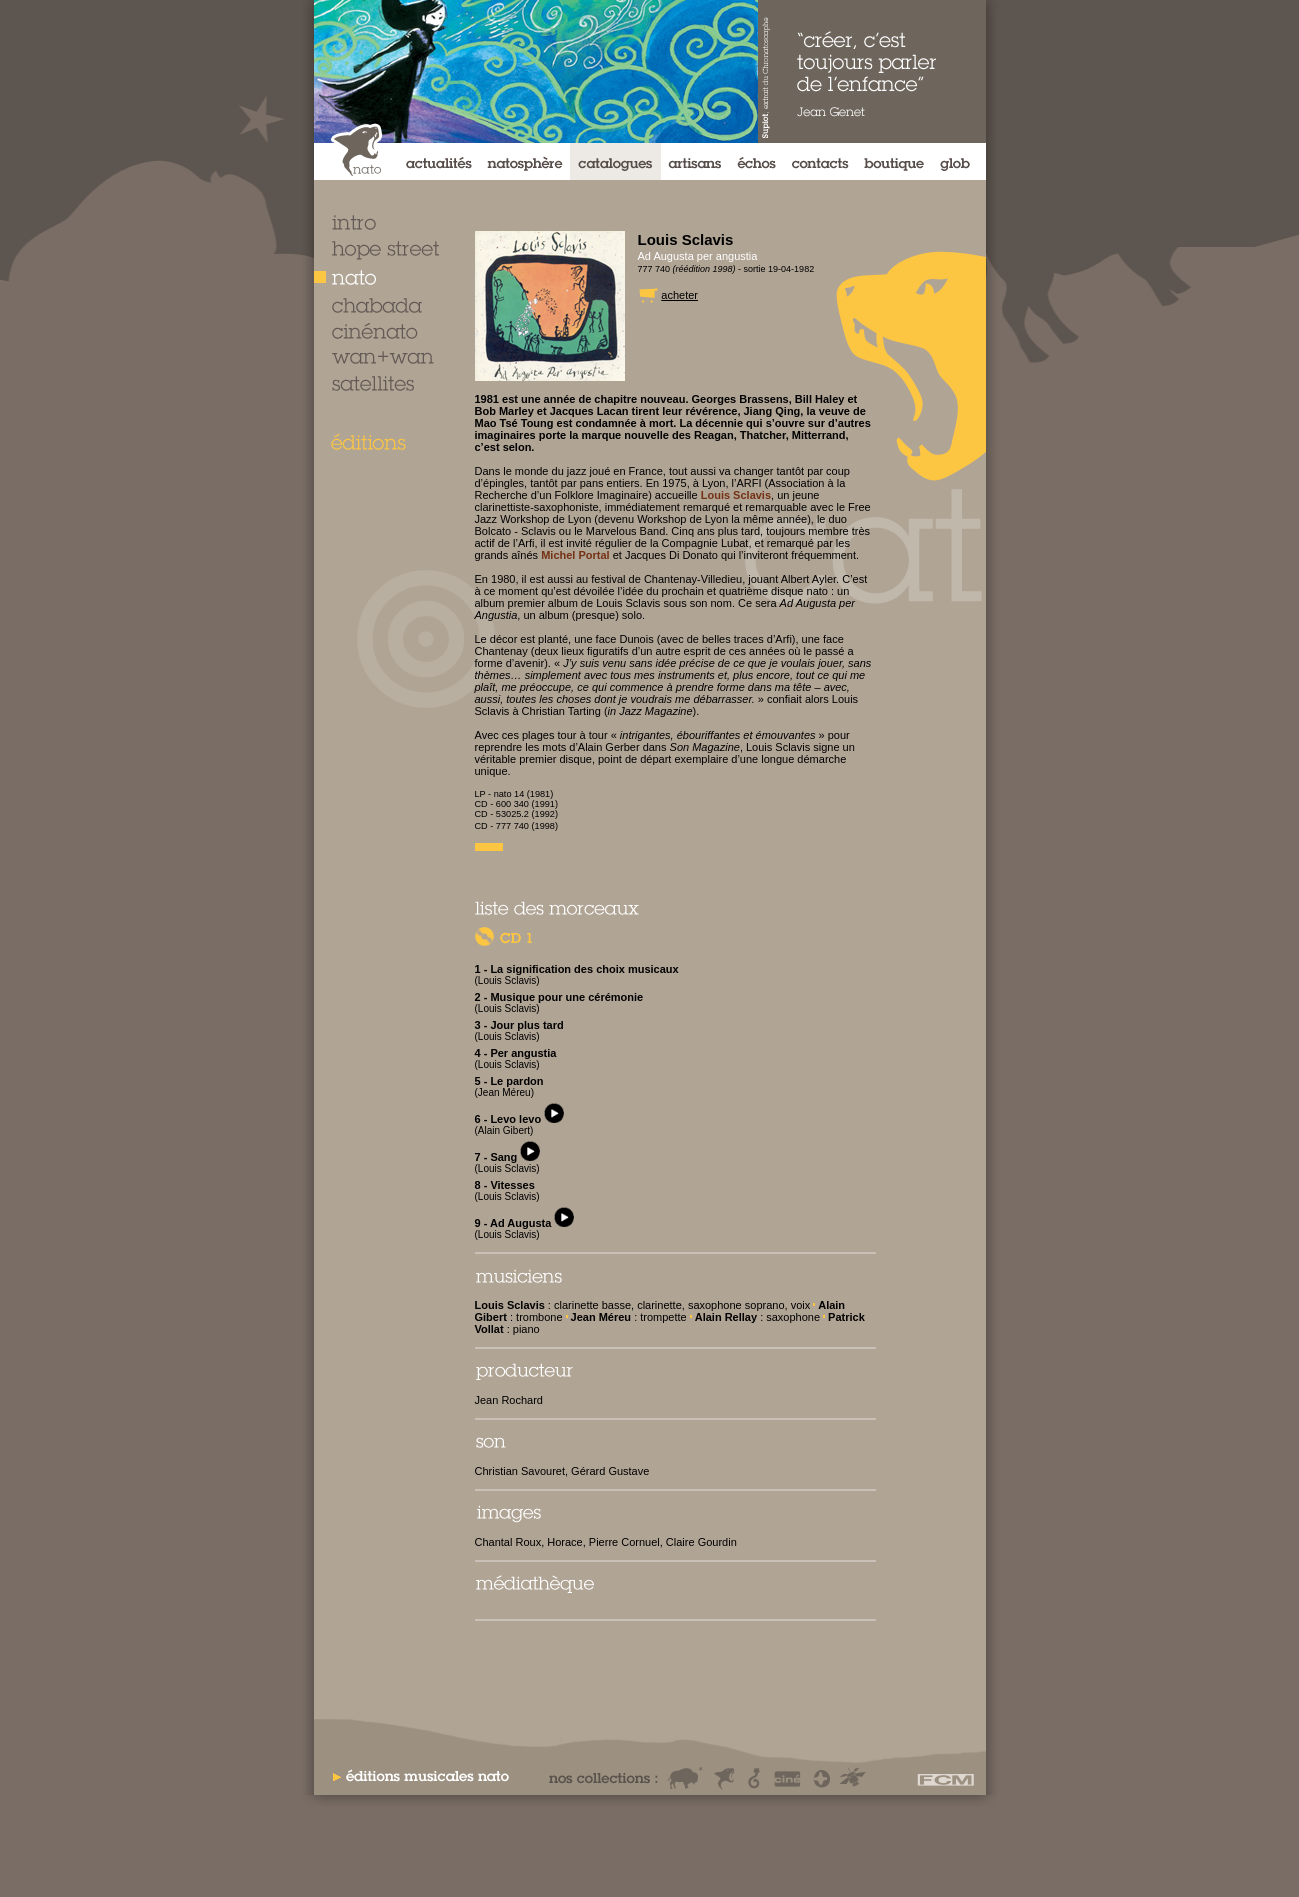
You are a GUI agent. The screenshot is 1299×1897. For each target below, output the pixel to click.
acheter (679, 295)
